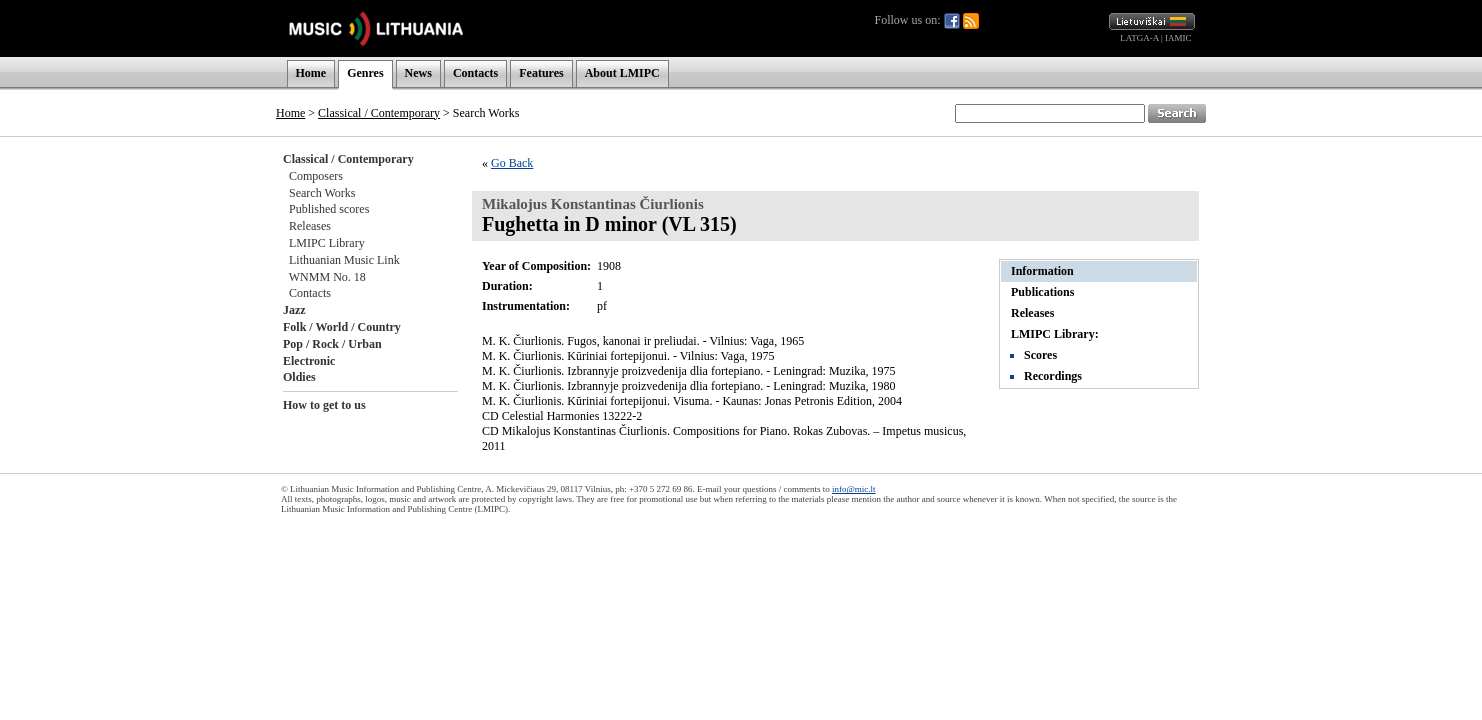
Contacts (475, 73)
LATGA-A (1139, 38)
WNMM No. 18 (327, 277)
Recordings (1053, 376)
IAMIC (1178, 38)
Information (1042, 271)
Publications (1042, 292)
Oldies (299, 377)
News (418, 73)
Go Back (512, 163)
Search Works (322, 193)
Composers (316, 176)
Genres (365, 73)
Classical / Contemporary (379, 113)
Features (541, 73)
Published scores (329, 209)
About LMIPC (622, 73)
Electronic (309, 361)
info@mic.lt (854, 489)
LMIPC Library (327, 243)
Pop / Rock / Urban (332, 344)
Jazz (294, 310)
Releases (310, 226)
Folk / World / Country (342, 327)
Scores (1040, 355)
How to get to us (324, 405)
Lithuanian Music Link (344, 260)
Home (311, 73)
